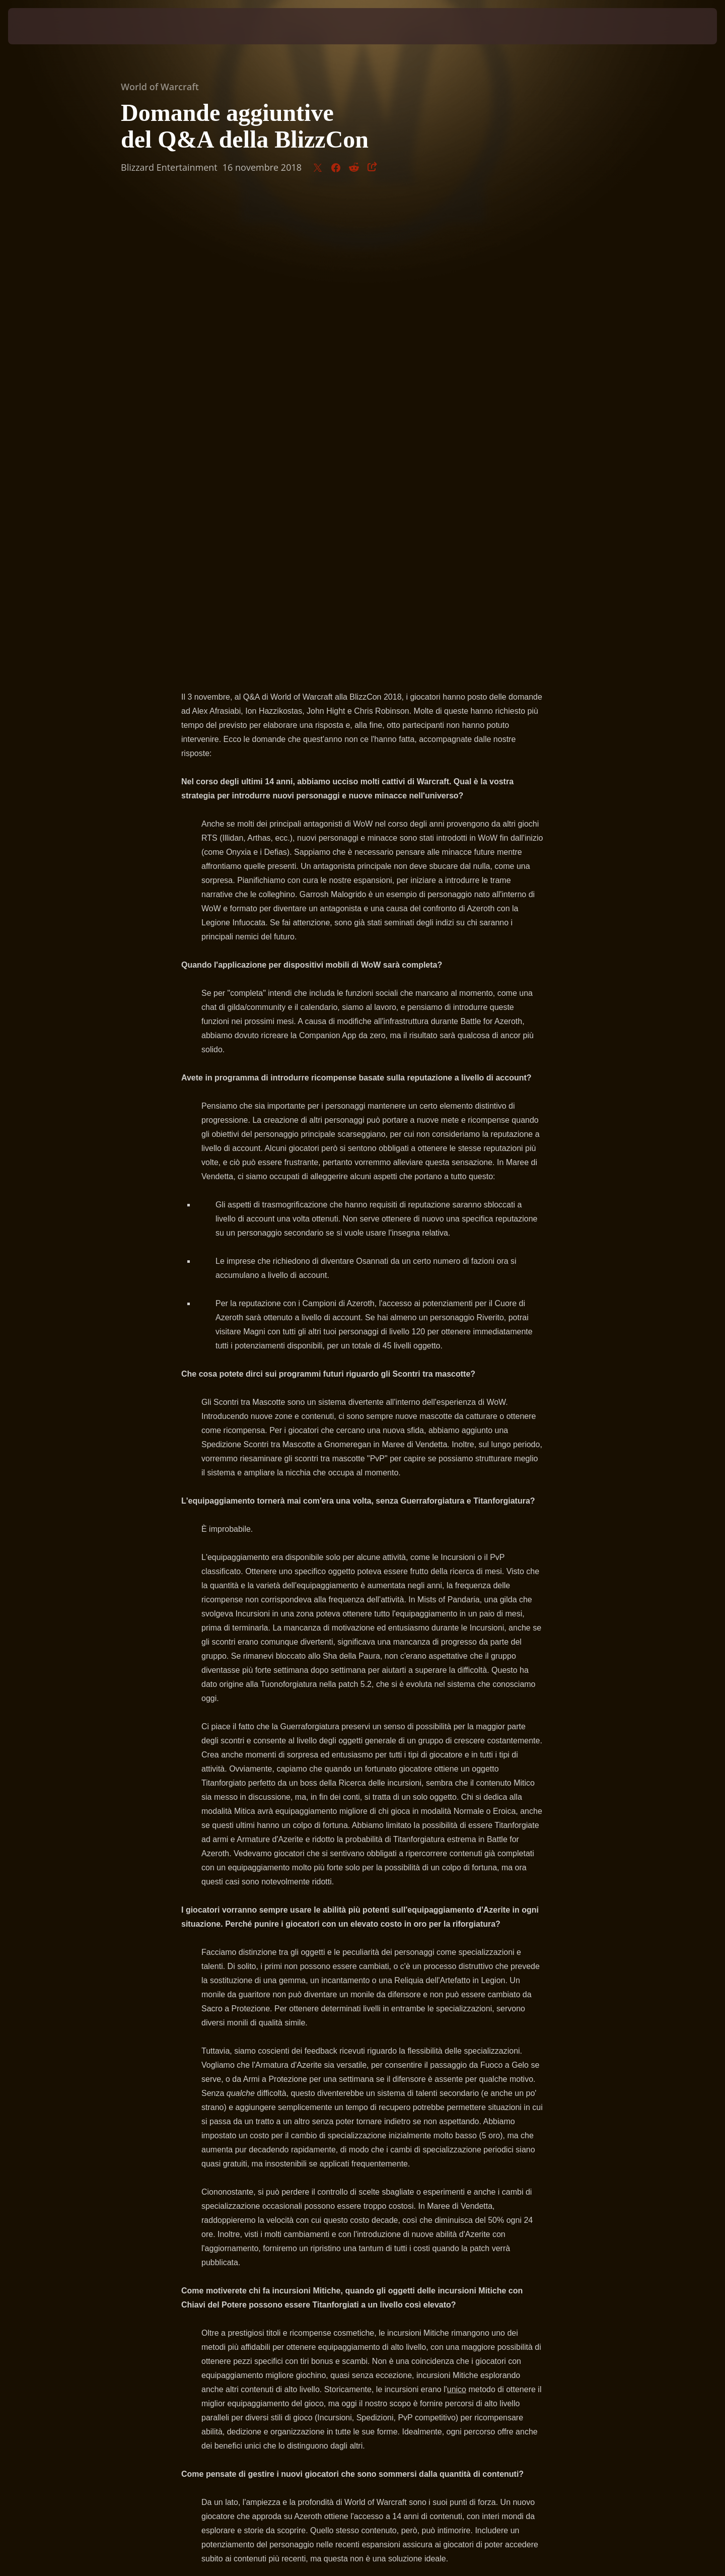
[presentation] (45, 26)
